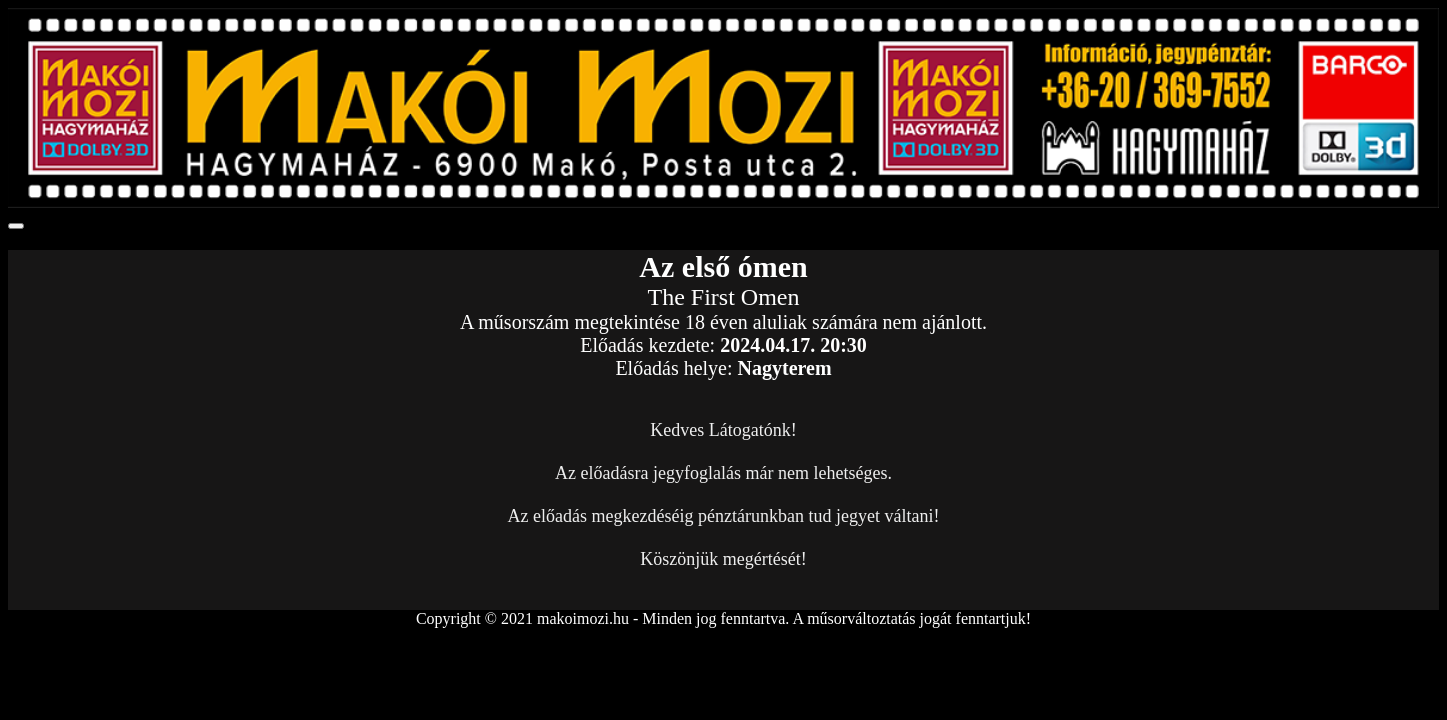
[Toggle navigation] (16, 226)
